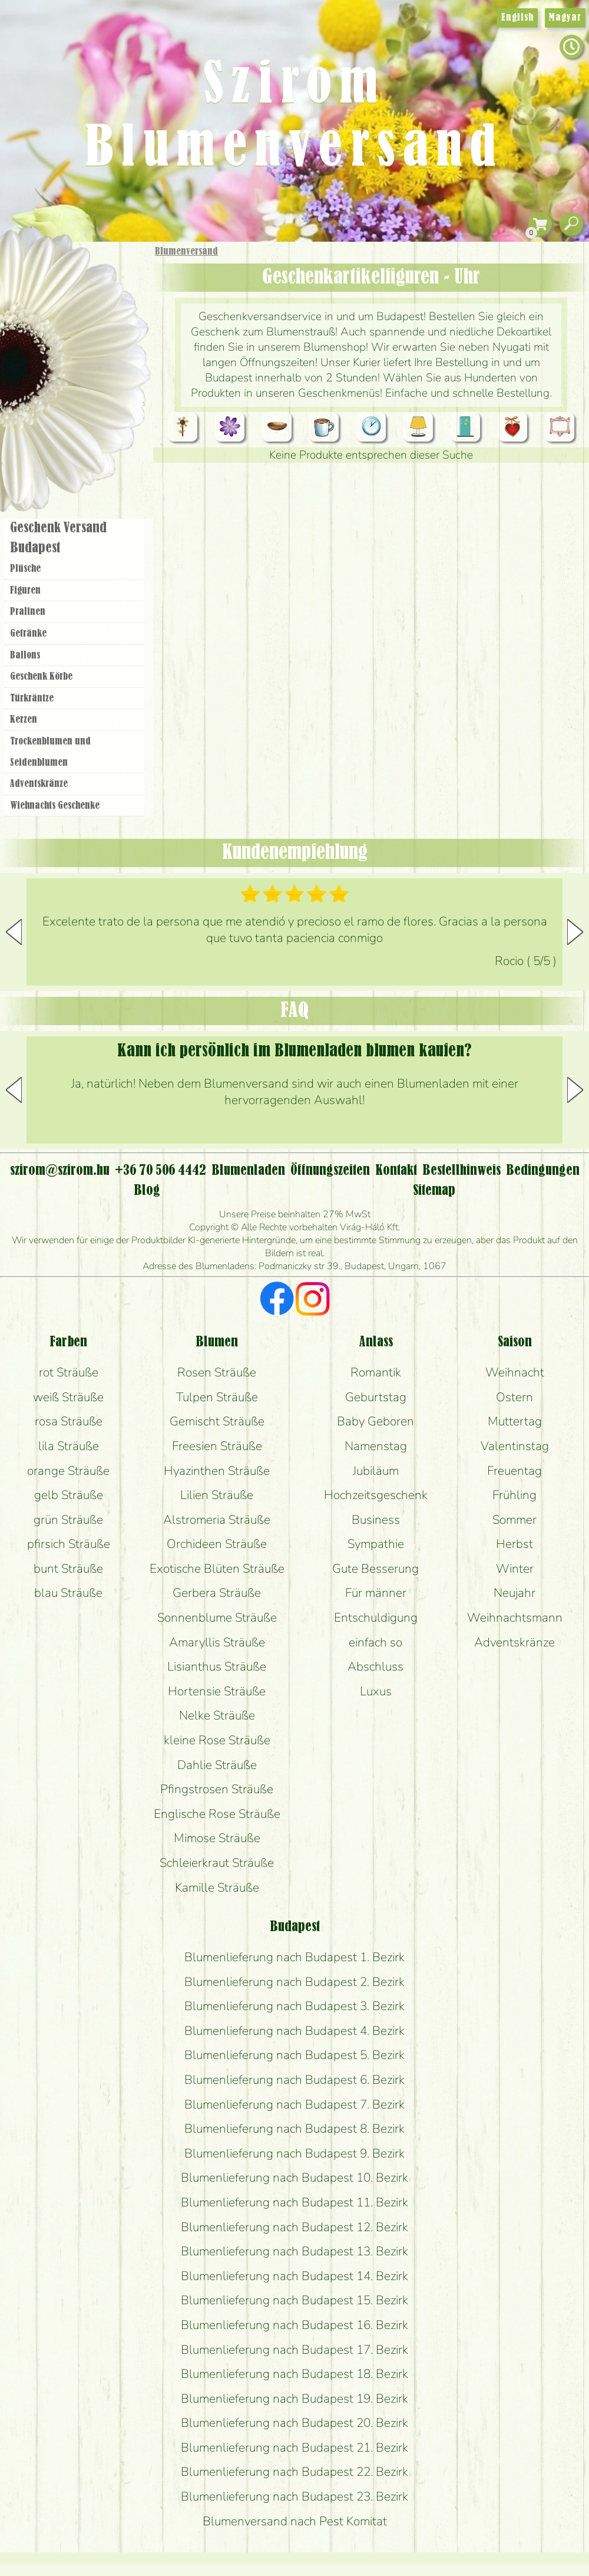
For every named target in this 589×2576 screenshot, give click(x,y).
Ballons (25, 655)
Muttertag (515, 1421)
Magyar (565, 17)
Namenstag (376, 1446)
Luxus (376, 1691)
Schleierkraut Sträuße (217, 1862)
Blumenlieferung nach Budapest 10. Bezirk (294, 2177)
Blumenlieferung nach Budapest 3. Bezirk (294, 2006)
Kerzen (23, 719)
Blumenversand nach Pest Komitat (295, 2521)
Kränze (88, 404)
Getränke (28, 633)
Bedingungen (543, 1170)
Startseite (35, 267)
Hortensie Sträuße (217, 1691)
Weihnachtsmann (514, 1617)
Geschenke (61, 278)
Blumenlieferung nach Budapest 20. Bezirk (294, 2422)
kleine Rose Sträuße (217, 1740)
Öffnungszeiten (330, 1170)
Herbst (514, 1544)
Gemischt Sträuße (217, 1421)
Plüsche (25, 569)
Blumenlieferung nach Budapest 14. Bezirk (294, 2276)
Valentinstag (515, 1446)
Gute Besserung (375, 1568)
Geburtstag (375, 1397)
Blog (147, 1190)
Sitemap (434, 1190)
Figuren (25, 590)
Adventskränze (39, 784)
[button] (575, 932)
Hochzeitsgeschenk (376, 1495)
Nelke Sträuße (217, 1715)
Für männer (375, 1593)
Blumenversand (186, 251)
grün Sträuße (68, 1519)
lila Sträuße (68, 1446)
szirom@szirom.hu (60, 1170)
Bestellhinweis (461, 1170)
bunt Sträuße (68, 1568)
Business (376, 1519)
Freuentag (514, 1470)
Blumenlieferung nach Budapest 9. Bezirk (294, 2153)
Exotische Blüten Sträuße (217, 1568)
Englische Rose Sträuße (217, 1814)
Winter (515, 1568)
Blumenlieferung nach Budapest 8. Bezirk (294, 2128)
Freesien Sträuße (217, 1446)
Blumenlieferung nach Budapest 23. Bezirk (294, 2496)
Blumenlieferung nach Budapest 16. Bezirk (294, 2325)
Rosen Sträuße (216, 1372)
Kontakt (396, 1170)
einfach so (375, 1642)
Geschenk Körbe (41, 676)
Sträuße (85, 308)
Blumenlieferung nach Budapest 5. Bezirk (294, 2055)
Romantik (375, 1372)
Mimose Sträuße (217, 1838)
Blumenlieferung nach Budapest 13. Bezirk (294, 2251)
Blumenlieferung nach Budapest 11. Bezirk (294, 2202)
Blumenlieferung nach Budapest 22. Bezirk (294, 2471)
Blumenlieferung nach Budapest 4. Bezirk (294, 2030)
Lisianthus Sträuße (216, 1666)
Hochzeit (107, 372)
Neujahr (514, 1593)
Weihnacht (514, 1372)
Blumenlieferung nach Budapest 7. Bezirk (294, 2104)
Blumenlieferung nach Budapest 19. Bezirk (294, 2398)
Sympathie (376, 1544)
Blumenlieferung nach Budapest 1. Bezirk (294, 1957)
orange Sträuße (68, 1470)
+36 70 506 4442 (160, 1170)
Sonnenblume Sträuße (217, 1617)
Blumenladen (79, 446)
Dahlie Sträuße (217, 1765)
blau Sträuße (68, 1593)
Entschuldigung (376, 1617)
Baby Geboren (375, 1421)
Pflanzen (104, 338)
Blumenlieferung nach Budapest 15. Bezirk (294, 2300)
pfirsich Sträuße (68, 1544)
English (517, 17)
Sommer (514, 1519)
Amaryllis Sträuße (217, 1642)
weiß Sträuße (68, 1397)
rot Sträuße (68, 1372)
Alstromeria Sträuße (216, 1519)
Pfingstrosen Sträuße (216, 1789)
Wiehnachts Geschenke (55, 806)
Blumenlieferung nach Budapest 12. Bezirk (294, 2227)
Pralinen (27, 612)
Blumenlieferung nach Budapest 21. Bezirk (294, 2447)
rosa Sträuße (68, 1421)
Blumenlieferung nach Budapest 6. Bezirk (294, 2079)
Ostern (514, 1397)
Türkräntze (32, 698)
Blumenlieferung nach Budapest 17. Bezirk (294, 2349)
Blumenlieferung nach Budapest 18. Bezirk (294, 2374)
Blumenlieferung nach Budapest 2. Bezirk (294, 1982)
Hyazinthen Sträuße (217, 1470)
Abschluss (375, 1666)
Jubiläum (376, 1470)
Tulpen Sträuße (217, 1397)
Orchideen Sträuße (217, 1544)
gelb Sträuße (68, 1495)
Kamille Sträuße (217, 1887)
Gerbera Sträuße (217, 1593)
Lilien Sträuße (216, 1495)
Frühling (514, 1495)
